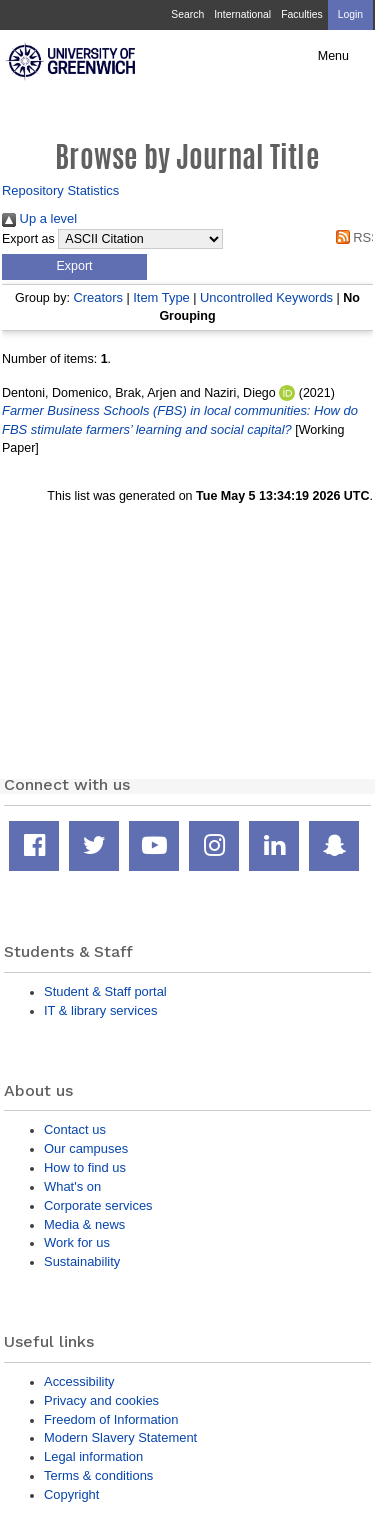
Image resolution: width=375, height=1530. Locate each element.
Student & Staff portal (105, 991)
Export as (28, 239)
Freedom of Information (111, 1419)
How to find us (85, 1167)
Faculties (301, 14)
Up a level (39, 218)
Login (350, 14)
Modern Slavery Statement (120, 1437)
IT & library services (100, 1010)
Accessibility (79, 1381)
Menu (333, 56)
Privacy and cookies (101, 1400)
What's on (72, 1186)
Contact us (75, 1129)
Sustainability (82, 1261)
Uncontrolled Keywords (266, 297)
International (242, 14)
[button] (74, 267)
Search (187, 14)
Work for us (77, 1242)
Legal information (93, 1456)
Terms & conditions (98, 1475)
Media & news (84, 1224)
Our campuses (86, 1148)
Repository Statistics (60, 190)
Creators (98, 297)
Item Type (161, 297)
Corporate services (98, 1205)
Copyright (71, 1494)
